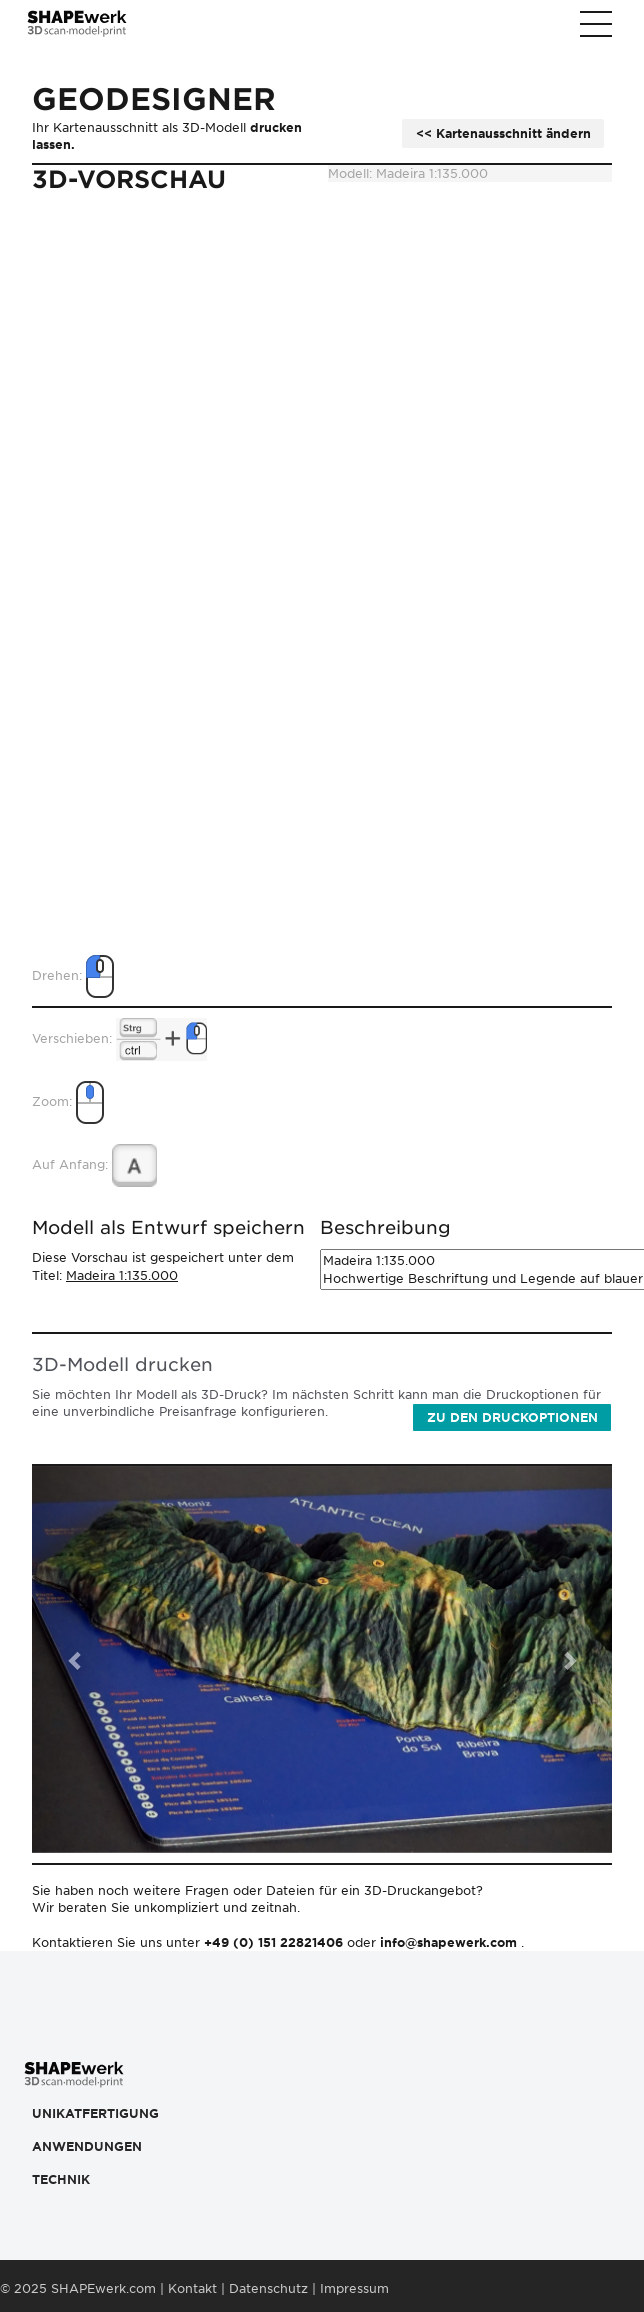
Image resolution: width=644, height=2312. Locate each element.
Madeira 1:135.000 (122, 1275)
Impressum (354, 2288)
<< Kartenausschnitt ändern (503, 133)
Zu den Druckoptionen (512, 1417)
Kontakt (192, 2288)
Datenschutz (268, 2288)
